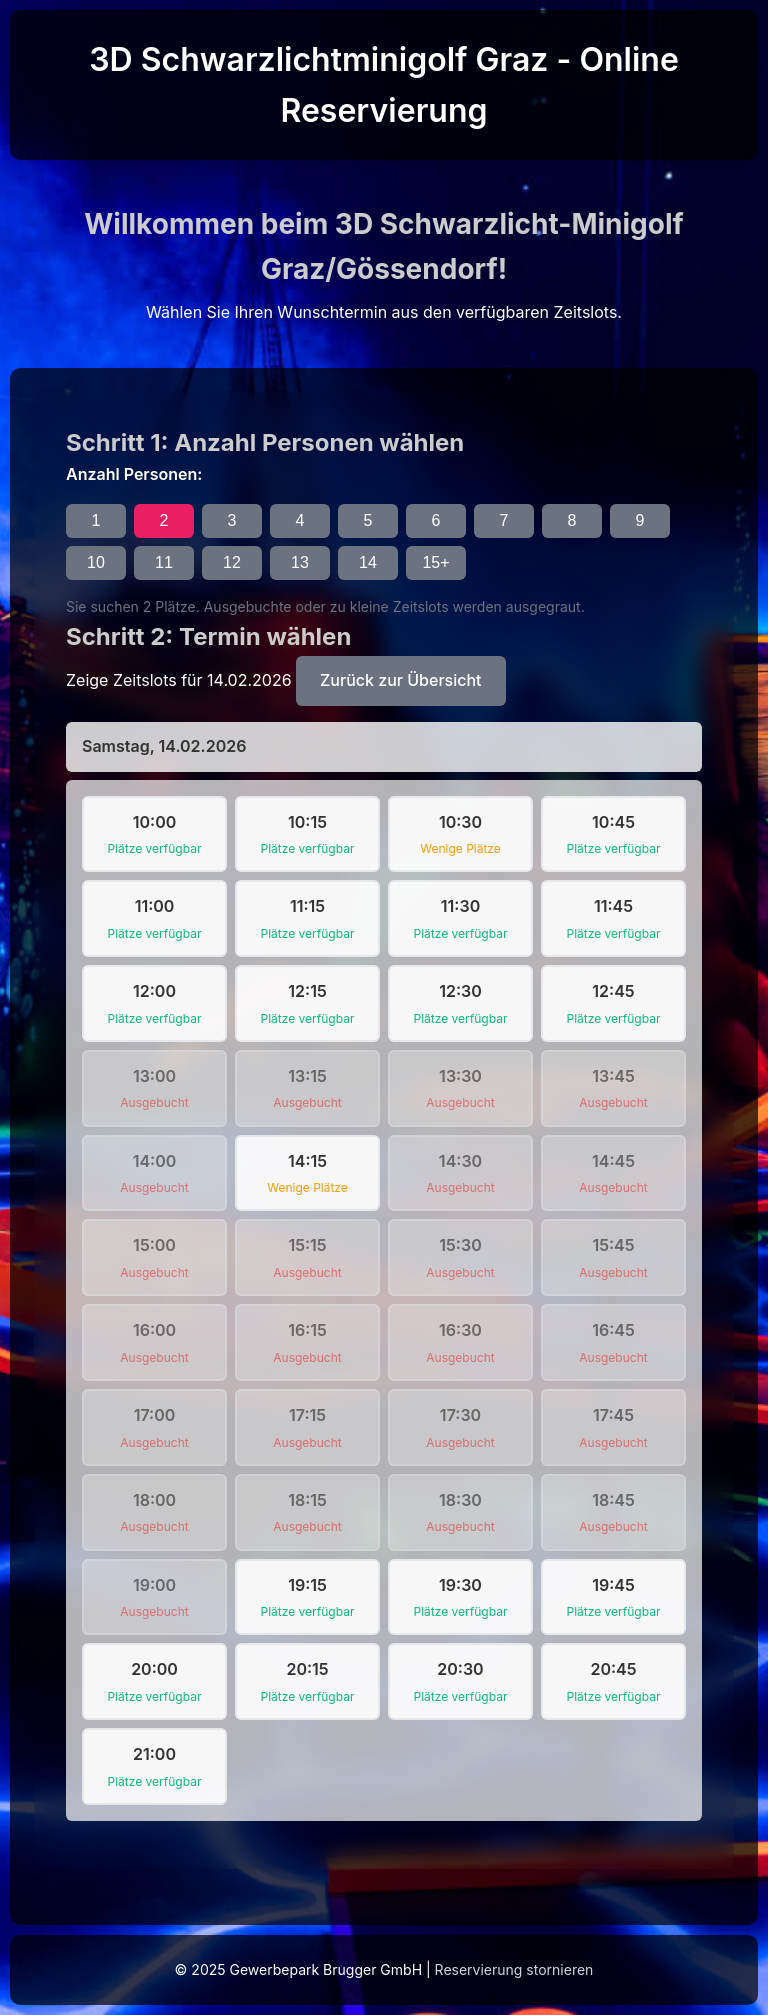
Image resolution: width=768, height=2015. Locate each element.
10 (96, 562)
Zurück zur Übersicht (400, 680)
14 (368, 562)
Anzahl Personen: (134, 474)
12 (232, 562)
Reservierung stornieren (514, 1969)
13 (300, 562)
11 (164, 562)
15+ (435, 562)
